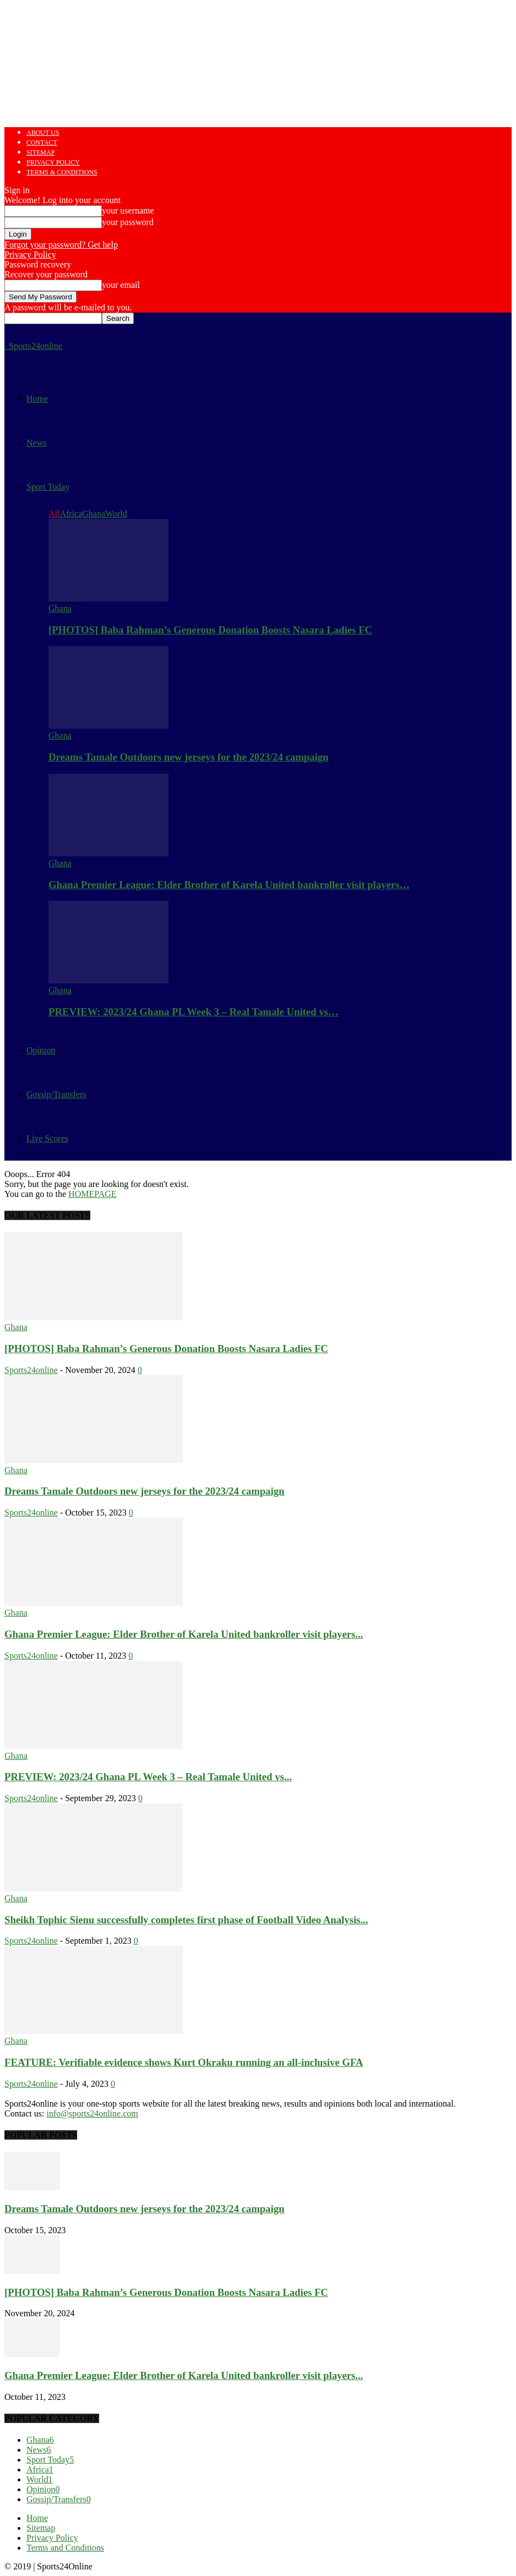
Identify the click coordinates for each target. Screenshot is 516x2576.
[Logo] (5, 346)
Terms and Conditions (65, 2547)
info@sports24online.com (92, 2113)
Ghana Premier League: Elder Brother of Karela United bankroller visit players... (183, 1634)
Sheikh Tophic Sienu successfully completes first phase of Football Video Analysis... (186, 1920)
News (36, 442)
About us (42, 132)
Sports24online (31, 1370)
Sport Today (47, 486)
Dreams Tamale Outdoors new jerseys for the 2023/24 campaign (188, 757)
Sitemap (40, 152)
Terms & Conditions (61, 172)
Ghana (93, 513)
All (53, 513)
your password (128, 222)
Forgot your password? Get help (61, 244)
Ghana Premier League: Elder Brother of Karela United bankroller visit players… (229, 884)
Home (37, 398)
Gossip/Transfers (56, 1094)
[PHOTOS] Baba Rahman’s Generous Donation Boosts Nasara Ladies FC (210, 630)
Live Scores (47, 1138)
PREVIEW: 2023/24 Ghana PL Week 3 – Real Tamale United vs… (193, 1012)
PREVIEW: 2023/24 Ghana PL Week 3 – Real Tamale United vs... (148, 1776)
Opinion (40, 1050)
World (116, 513)
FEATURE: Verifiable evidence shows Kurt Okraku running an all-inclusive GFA (183, 2062)
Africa (70, 513)
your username (128, 210)
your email (121, 284)
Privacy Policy (53, 162)
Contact (41, 142)
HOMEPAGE (92, 1194)
